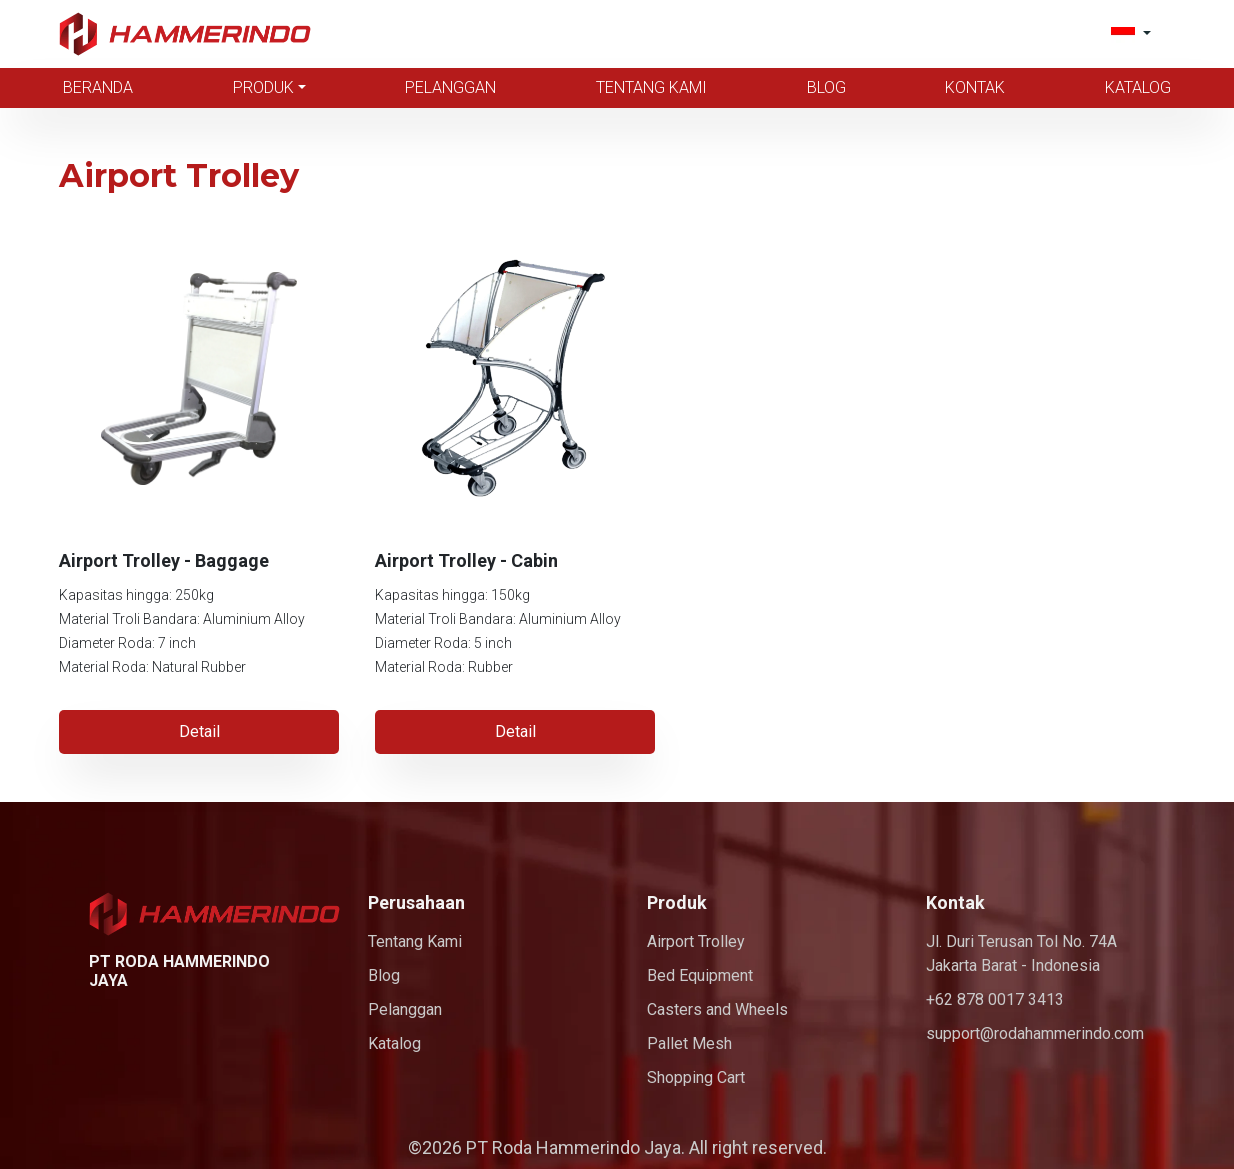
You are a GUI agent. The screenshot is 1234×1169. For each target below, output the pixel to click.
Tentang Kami (651, 87)
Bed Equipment (700, 975)
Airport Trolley (696, 941)
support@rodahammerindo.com (1035, 1033)
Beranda (98, 87)
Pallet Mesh (689, 1043)
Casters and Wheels (717, 1009)
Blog (826, 87)
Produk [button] (263, 87)
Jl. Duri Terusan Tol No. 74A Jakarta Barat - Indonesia (1021, 953)
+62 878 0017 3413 (995, 999)
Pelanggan (450, 87)
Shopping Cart (696, 1077)
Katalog (1138, 87)
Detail (199, 731)
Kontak (975, 87)
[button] (1131, 34)
